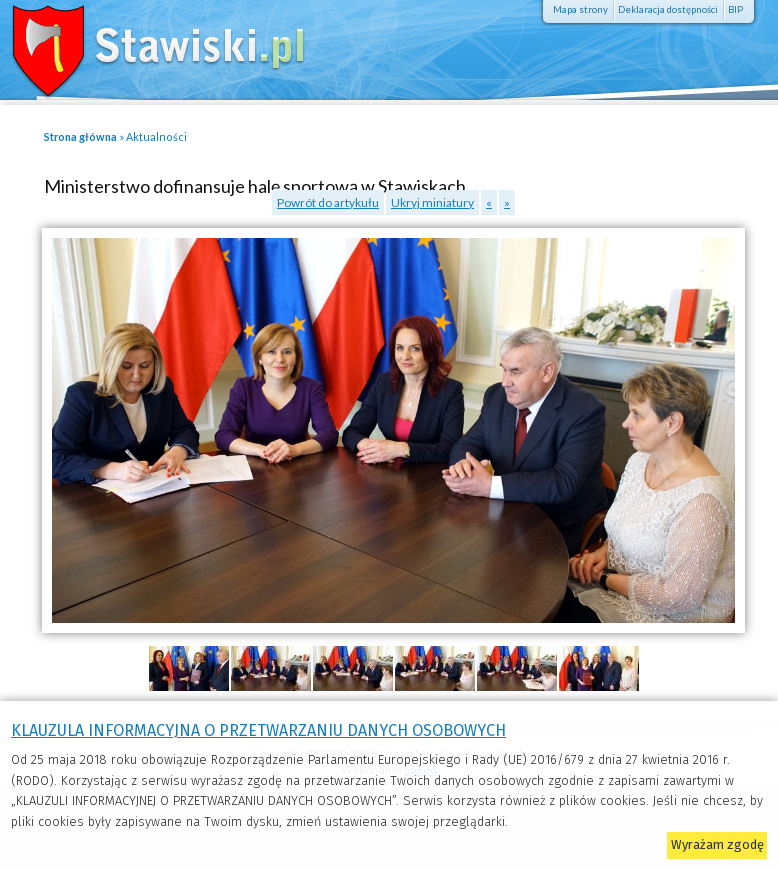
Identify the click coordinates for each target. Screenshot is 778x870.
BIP (735, 9)
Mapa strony (580, 9)
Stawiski (145, 45)
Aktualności (156, 136)
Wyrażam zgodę (717, 844)
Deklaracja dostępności (668, 9)
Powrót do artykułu (328, 202)
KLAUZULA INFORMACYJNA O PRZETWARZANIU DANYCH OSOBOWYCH (258, 730)
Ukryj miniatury (432, 202)
